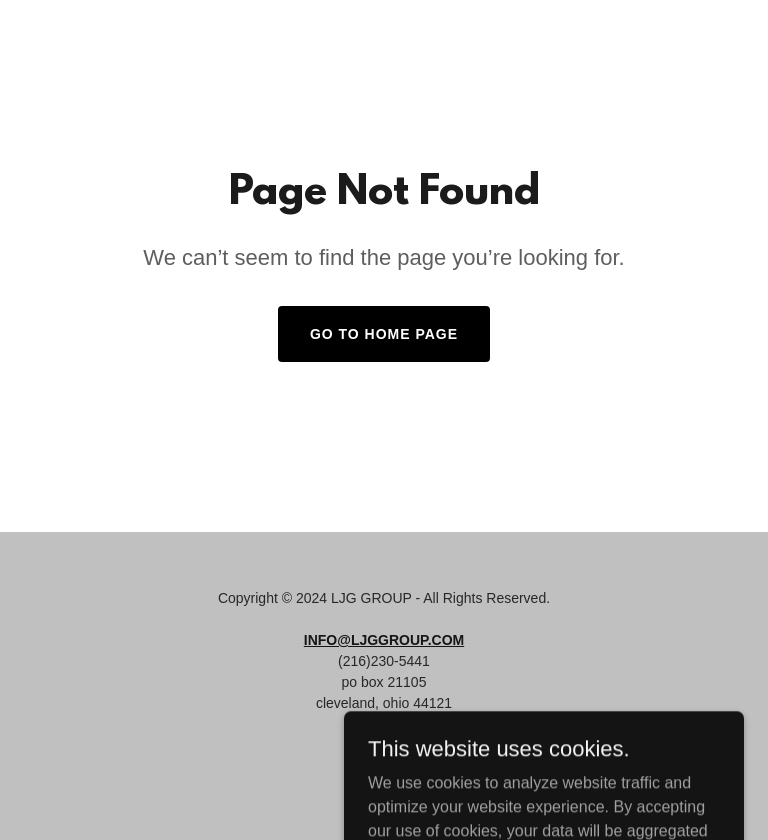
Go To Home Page (384, 334)
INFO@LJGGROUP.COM (384, 640)
